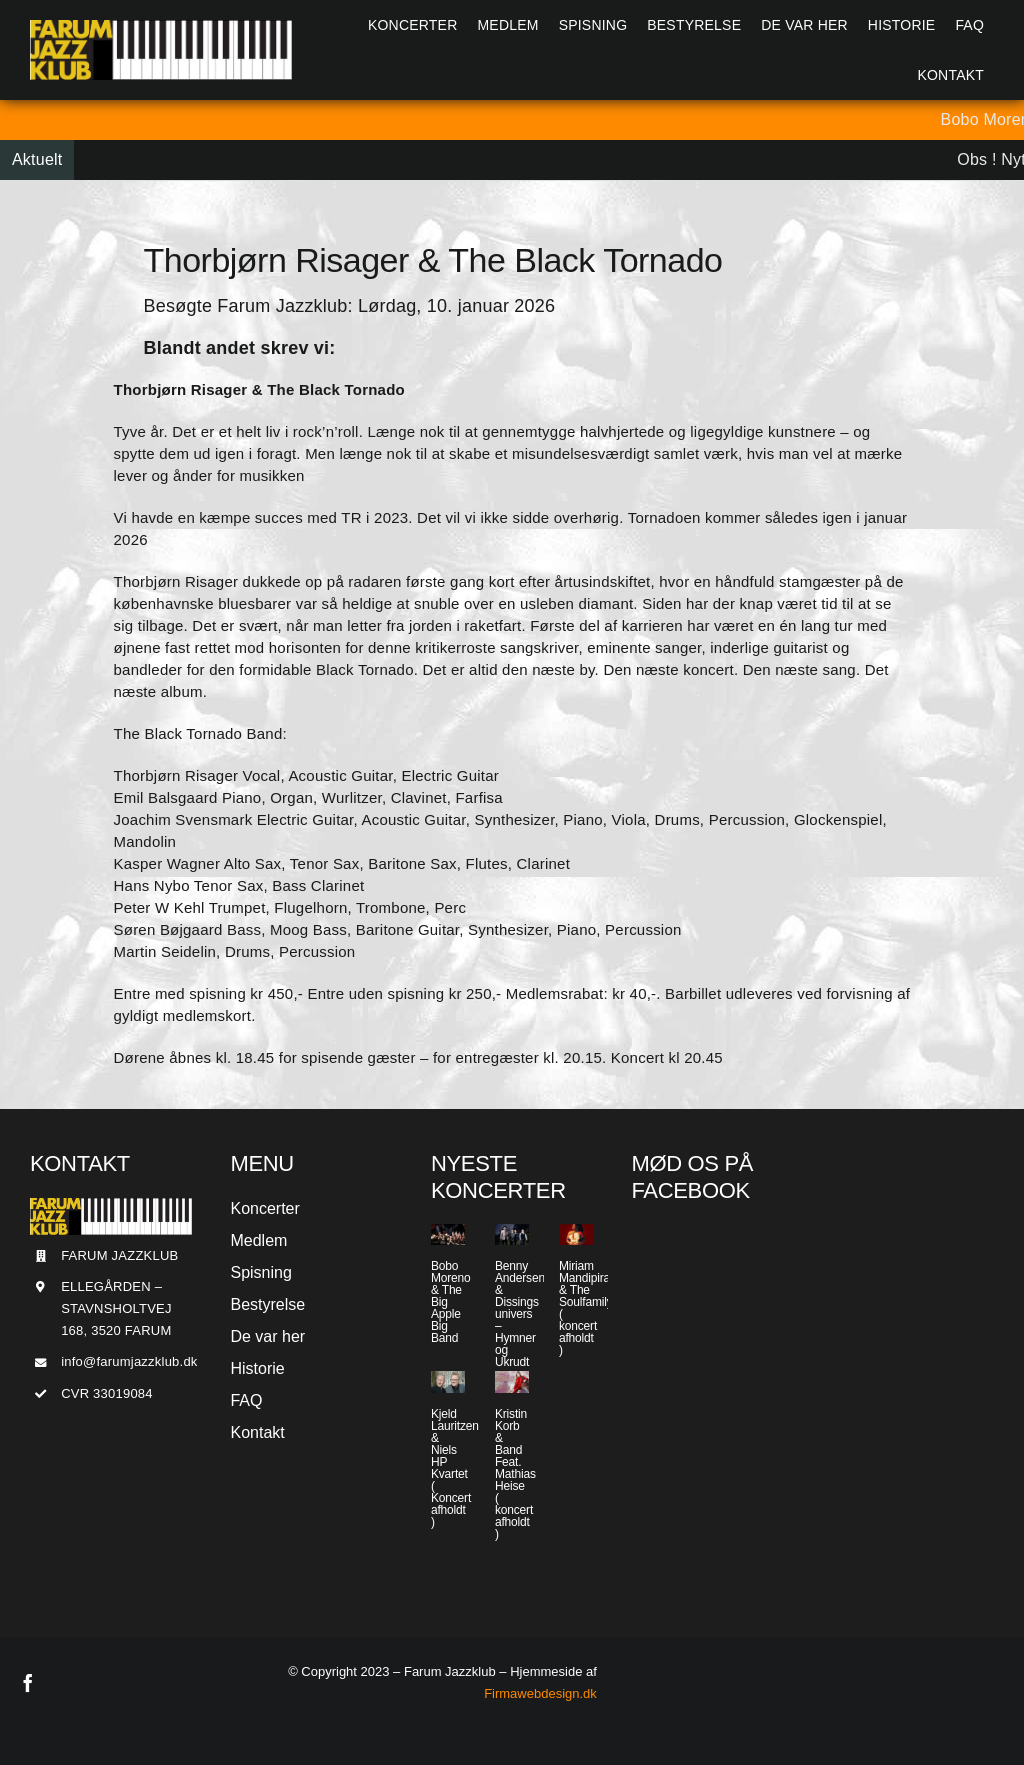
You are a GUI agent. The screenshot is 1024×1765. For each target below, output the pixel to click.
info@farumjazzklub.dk (129, 1361)
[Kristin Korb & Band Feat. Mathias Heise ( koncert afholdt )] (512, 1381)
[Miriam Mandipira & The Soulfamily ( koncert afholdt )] (576, 1234)
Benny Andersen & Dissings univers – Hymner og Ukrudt (520, 1314)
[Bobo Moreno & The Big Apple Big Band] (448, 1234)
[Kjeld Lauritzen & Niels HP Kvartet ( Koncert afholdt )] (448, 1381)
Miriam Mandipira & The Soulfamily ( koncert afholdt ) (586, 1308)
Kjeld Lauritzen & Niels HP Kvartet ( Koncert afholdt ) (455, 1468)
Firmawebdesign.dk (540, 1693)
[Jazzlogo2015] (161, 27)
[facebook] (28, 1683)
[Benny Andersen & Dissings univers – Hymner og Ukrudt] (512, 1234)
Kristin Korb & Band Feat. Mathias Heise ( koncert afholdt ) (515, 1474)
